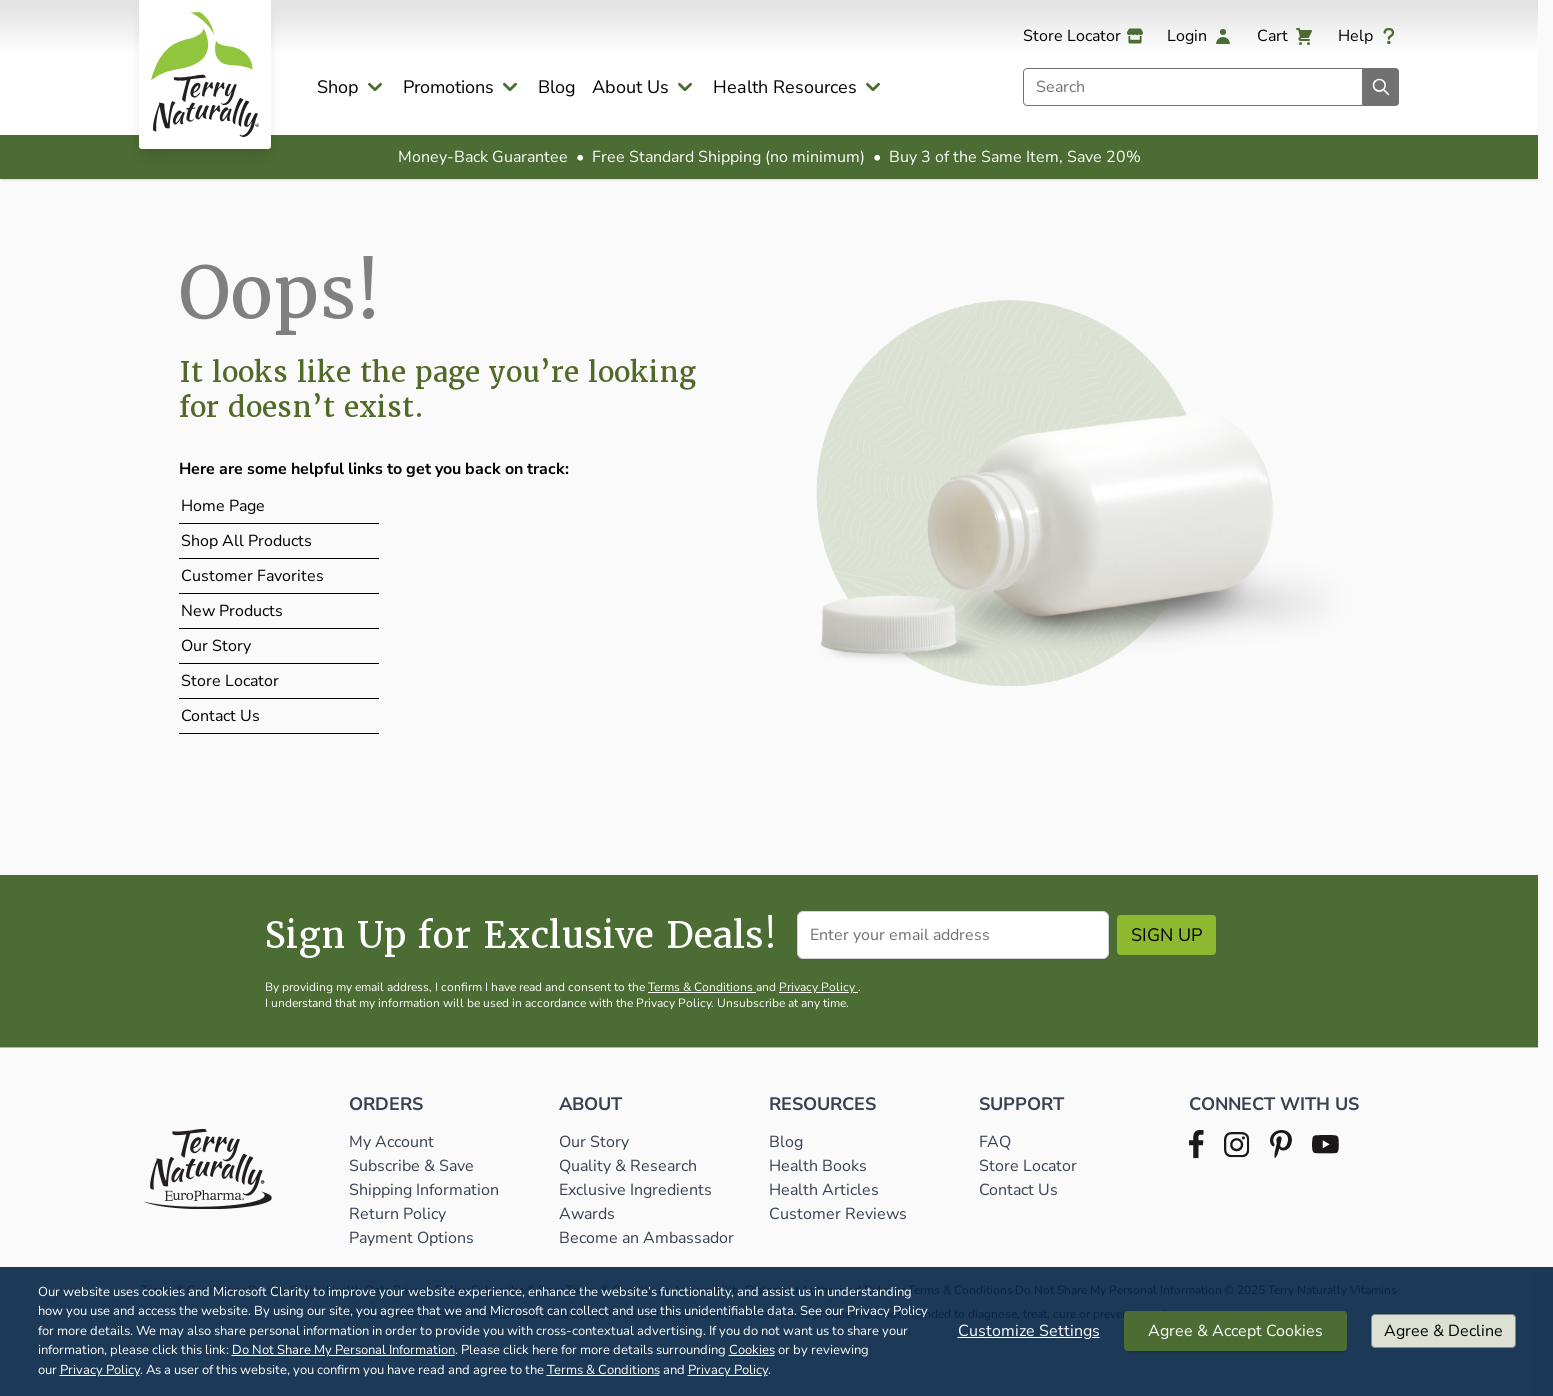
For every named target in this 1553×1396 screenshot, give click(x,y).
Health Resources (785, 87)
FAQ (995, 1142)
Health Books (818, 1166)
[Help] (1368, 36)
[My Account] (1200, 36)
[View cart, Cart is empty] (1285, 36)
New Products (232, 611)
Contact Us (220, 716)
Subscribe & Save (413, 1166)
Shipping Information (426, 1190)
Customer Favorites (252, 576)
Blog (557, 87)
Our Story (216, 646)
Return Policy (399, 1214)
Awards (587, 1214)
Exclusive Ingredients (635, 1190)
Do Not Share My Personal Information (343, 1350)
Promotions (448, 87)
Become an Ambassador (646, 1238)
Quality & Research (628, 1166)
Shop (338, 87)
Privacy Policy (100, 1370)
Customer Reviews (838, 1214)
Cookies (752, 1350)
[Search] (1381, 87)
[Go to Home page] (205, 74)
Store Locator (230, 681)
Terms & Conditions (603, 1370)
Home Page (223, 506)
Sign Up (1166, 935)
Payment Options (411, 1238)
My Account (391, 1142)
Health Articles (824, 1190)
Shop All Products (246, 541)
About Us (630, 87)
